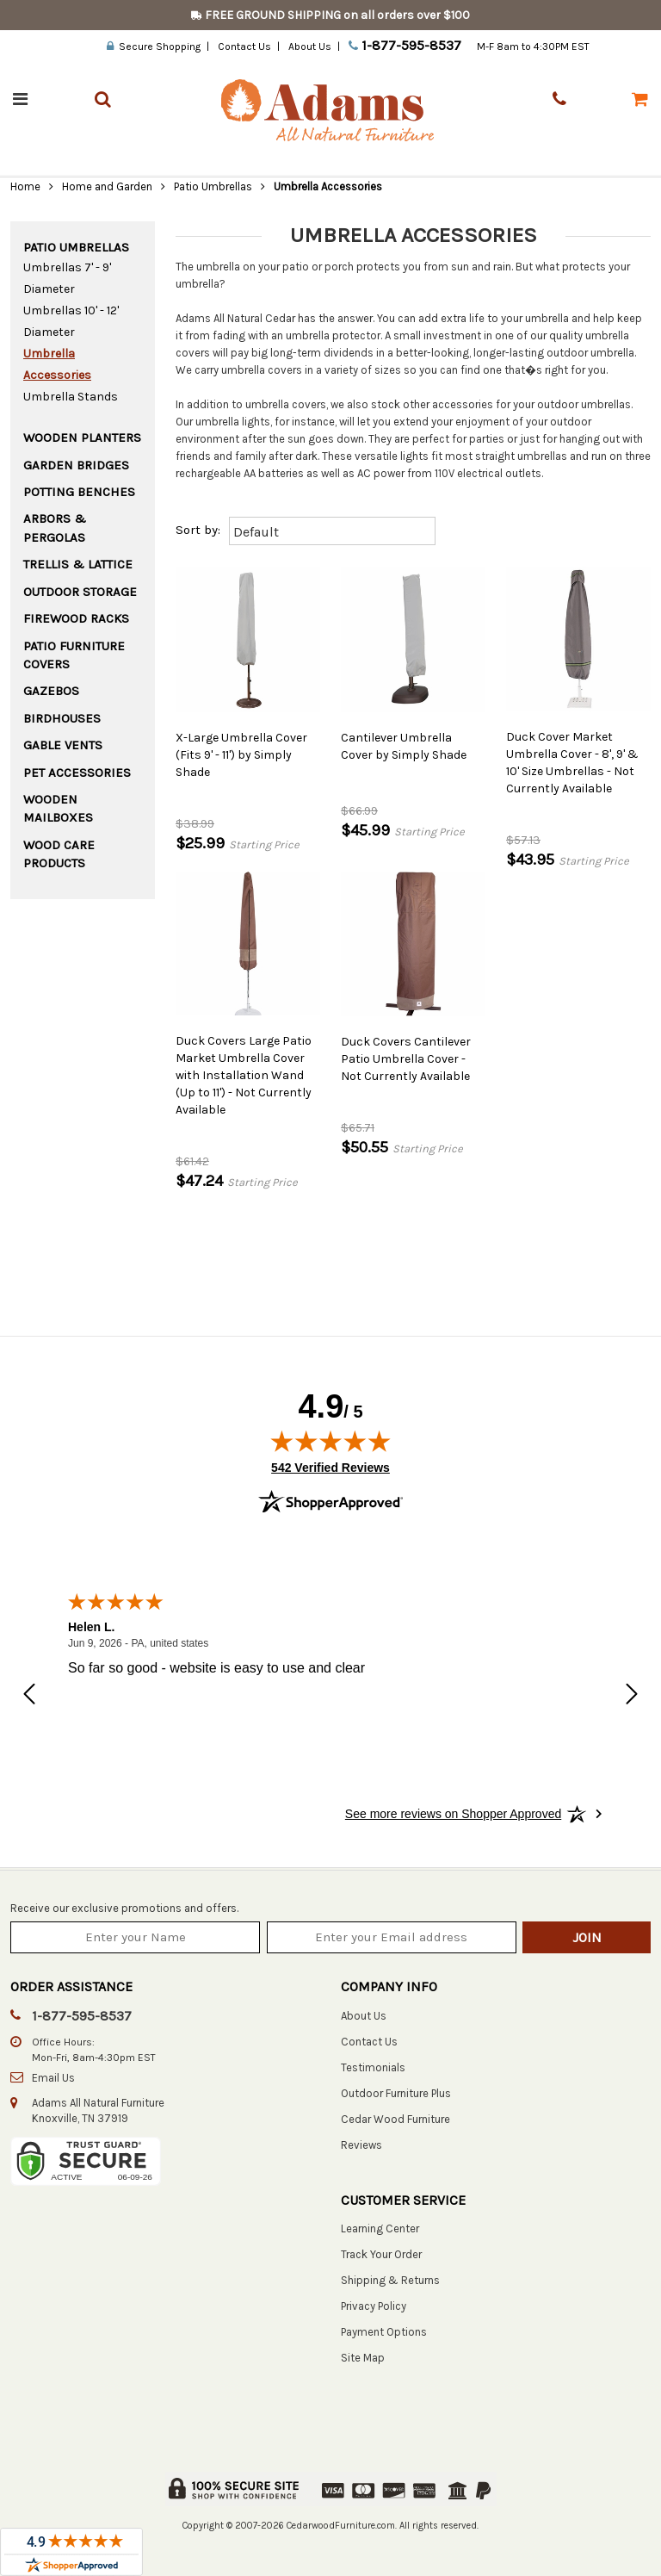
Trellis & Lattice (78, 564)
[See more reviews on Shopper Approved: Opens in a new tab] (453, 1813)
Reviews (361, 2144)
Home (25, 186)
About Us (309, 46)
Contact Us (244, 46)
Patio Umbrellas (213, 186)
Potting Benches (79, 492)
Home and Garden (107, 186)
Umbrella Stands (70, 396)
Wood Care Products (59, 854)
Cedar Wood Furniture (395, 2119)
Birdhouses (62, 718)
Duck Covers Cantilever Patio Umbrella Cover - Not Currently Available (406, 1058)
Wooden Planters (82, 437)
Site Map (363, 2357)
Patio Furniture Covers (74, 655)
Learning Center (380, 2228)
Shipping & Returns (390, 2280)
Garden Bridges (76, 465)
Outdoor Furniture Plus (396, 2093)
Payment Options (384, 2331)
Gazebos (51, 690)
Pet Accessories (77, 772)
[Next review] (632, 1695)
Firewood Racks (76, 618)
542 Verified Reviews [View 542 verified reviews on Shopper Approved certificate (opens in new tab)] (330, 1466)
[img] (330, 1441)
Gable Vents (62, 745)
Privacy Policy (373, 2306)
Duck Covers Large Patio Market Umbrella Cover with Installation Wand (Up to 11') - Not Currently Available (244, 1075)
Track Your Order (381, 2254)
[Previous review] (29, 1695)
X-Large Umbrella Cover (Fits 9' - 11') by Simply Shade (241, 754)
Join (587, 1937)
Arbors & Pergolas (54, 527)
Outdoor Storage (80, 591)
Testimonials (373, 2067)
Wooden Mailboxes (58, 808)
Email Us (53, 2077)
